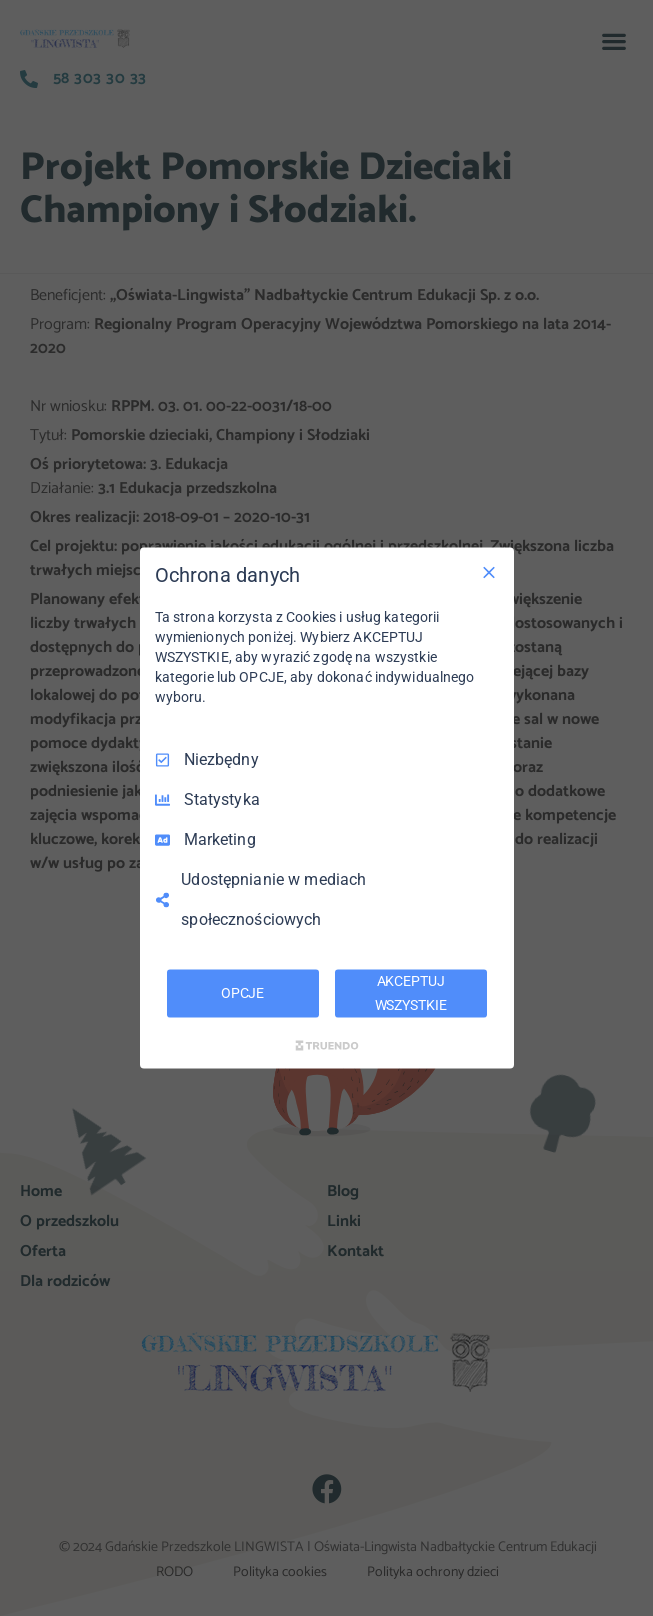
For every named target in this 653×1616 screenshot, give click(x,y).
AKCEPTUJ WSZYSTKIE (411, 993)
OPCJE (242, 993)
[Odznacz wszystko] (489, 573)
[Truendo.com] (327, 1045)
